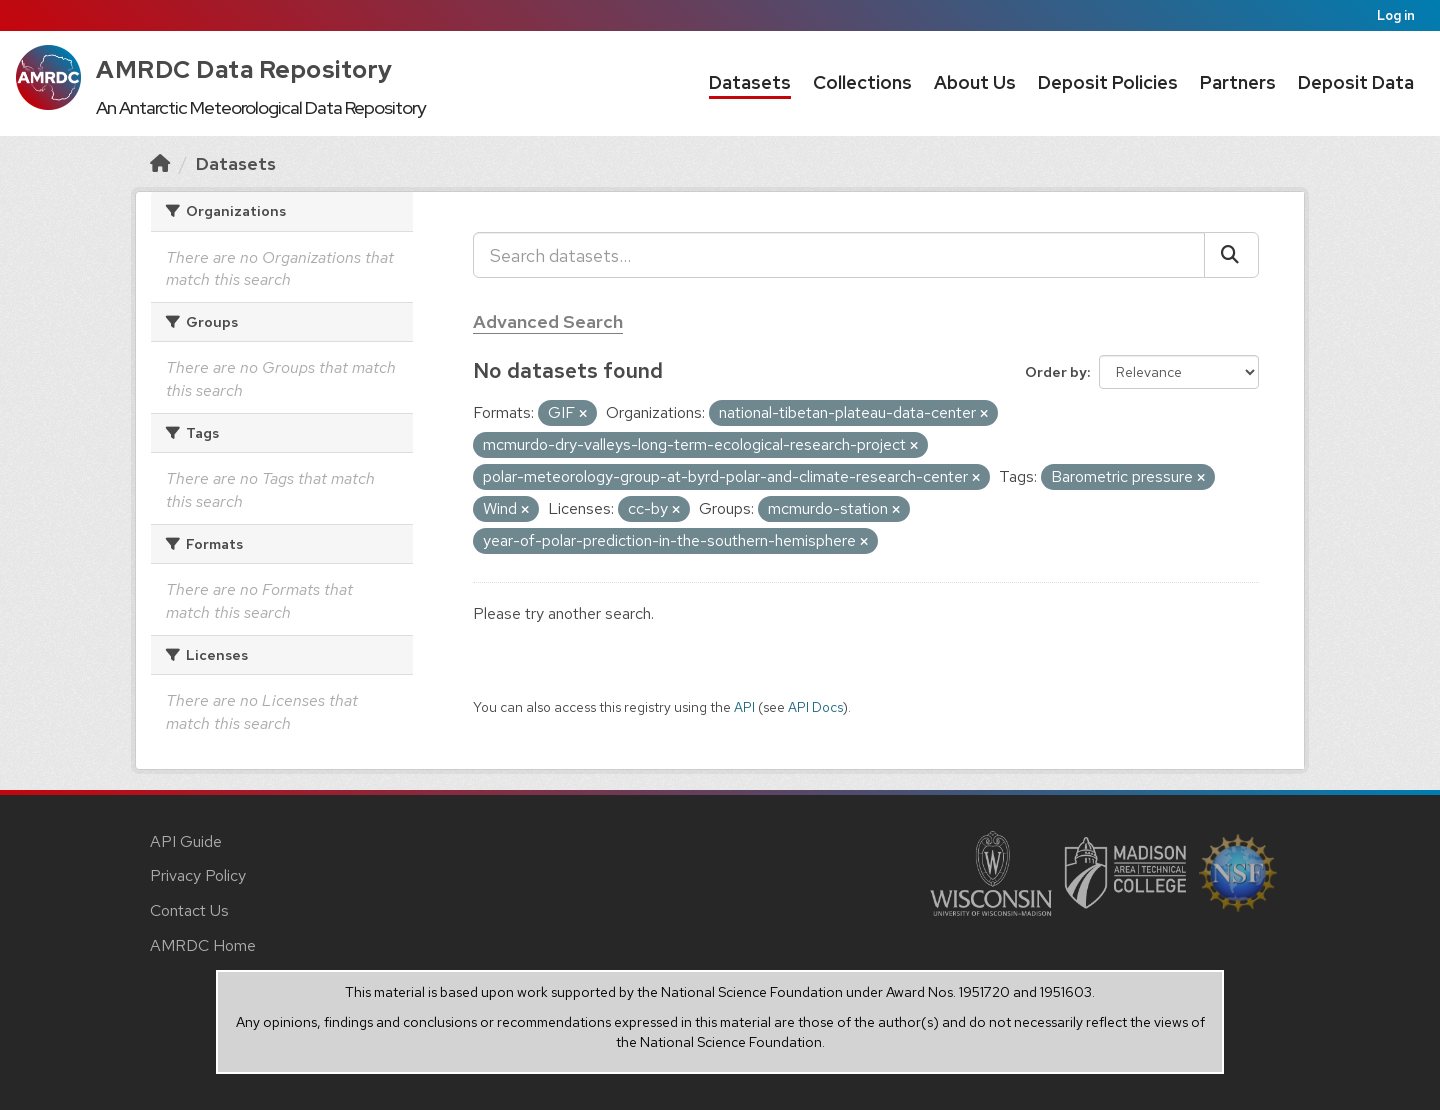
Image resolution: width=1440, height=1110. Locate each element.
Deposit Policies (1108, 82)
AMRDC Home (203, 945)
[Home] (160, 163)
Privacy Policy (198, 875)
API (744, 707)
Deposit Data (1356, 82)
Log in (1396, 15)
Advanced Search (548, 321)
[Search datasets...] (839, 255)
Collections (862, 82)
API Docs (815, 707)
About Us (975, 82)
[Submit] (1231, 255)
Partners (1238, 82)
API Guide (186, 841)
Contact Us (189, 910)
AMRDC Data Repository (244, 69)
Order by (1056, 372)
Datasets (750, 82)
